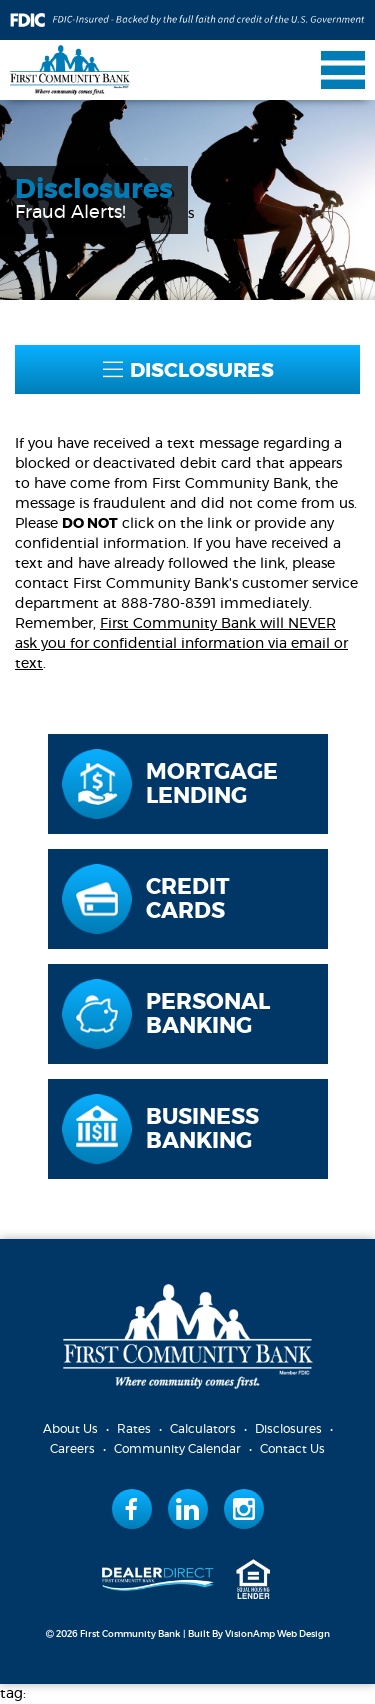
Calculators (203, 1429)
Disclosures (288, 1429)
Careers (72, 1449)
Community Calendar (177, 1449)
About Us (70, 1429)
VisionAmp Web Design (277, 1634)
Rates (134, 1429)
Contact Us (292, 1449)
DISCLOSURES (188, 370)
